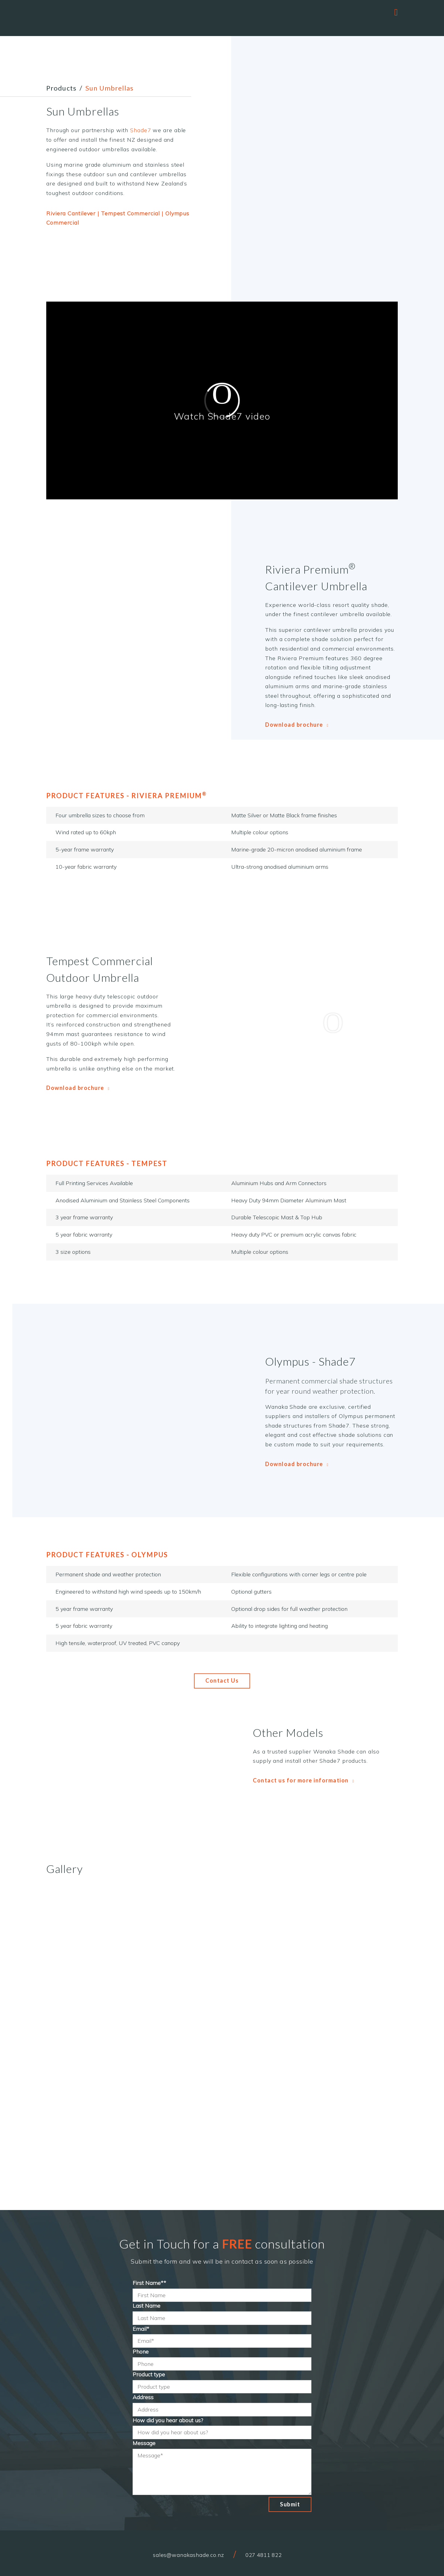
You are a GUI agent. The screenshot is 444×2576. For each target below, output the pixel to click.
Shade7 (140, 130)
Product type (149, 2374)
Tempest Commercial (130, 213)
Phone (141, 2351)
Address (143, 2397)
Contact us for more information (303, 1780)
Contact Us (222, 1680)
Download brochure (297, 724)
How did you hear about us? (168, 2420)
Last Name (146, 2305)
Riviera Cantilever (71, 213)
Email (141, 2328)
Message (144, 2443)
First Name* (149, 2282)
